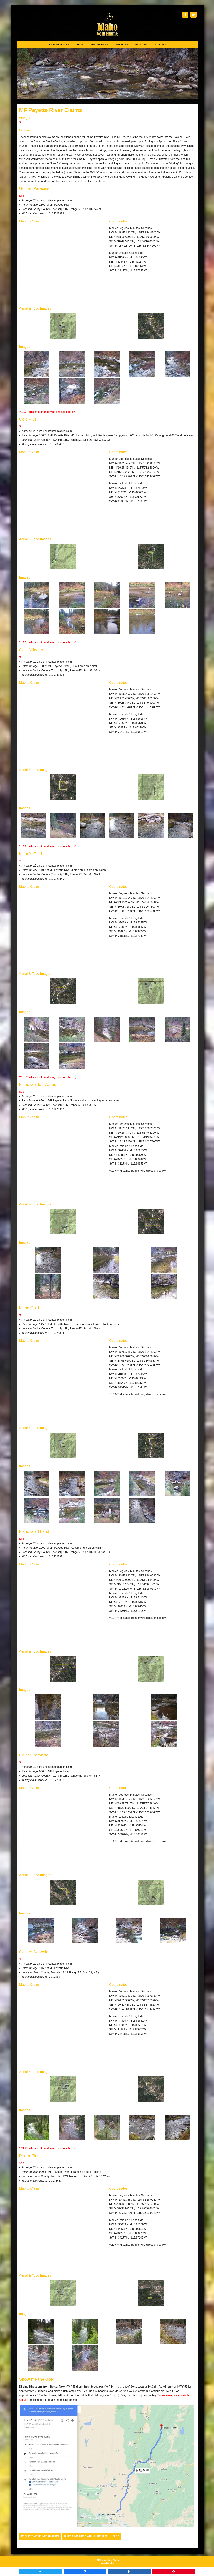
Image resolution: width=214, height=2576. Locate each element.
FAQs (125, 2536)
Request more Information (42, 2536)
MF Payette (26, 118)
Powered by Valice (107, 2563)
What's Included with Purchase (92, 2536)
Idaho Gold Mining (107, 25)
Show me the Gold (37, 2379)
